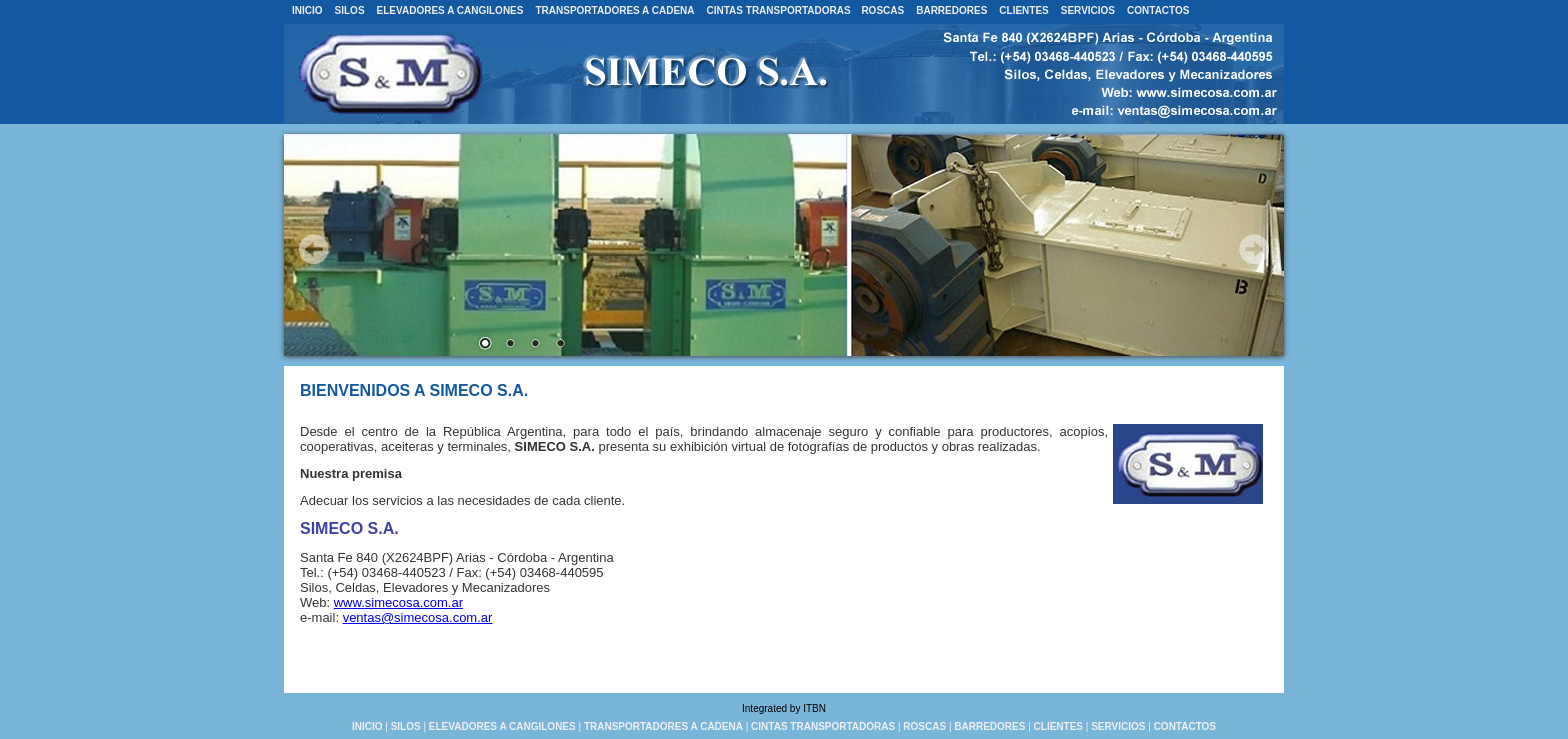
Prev (314, 249)
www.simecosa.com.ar (398, 602)
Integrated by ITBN (784, 708)
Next (1254, 249)
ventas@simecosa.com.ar (418, 617)
